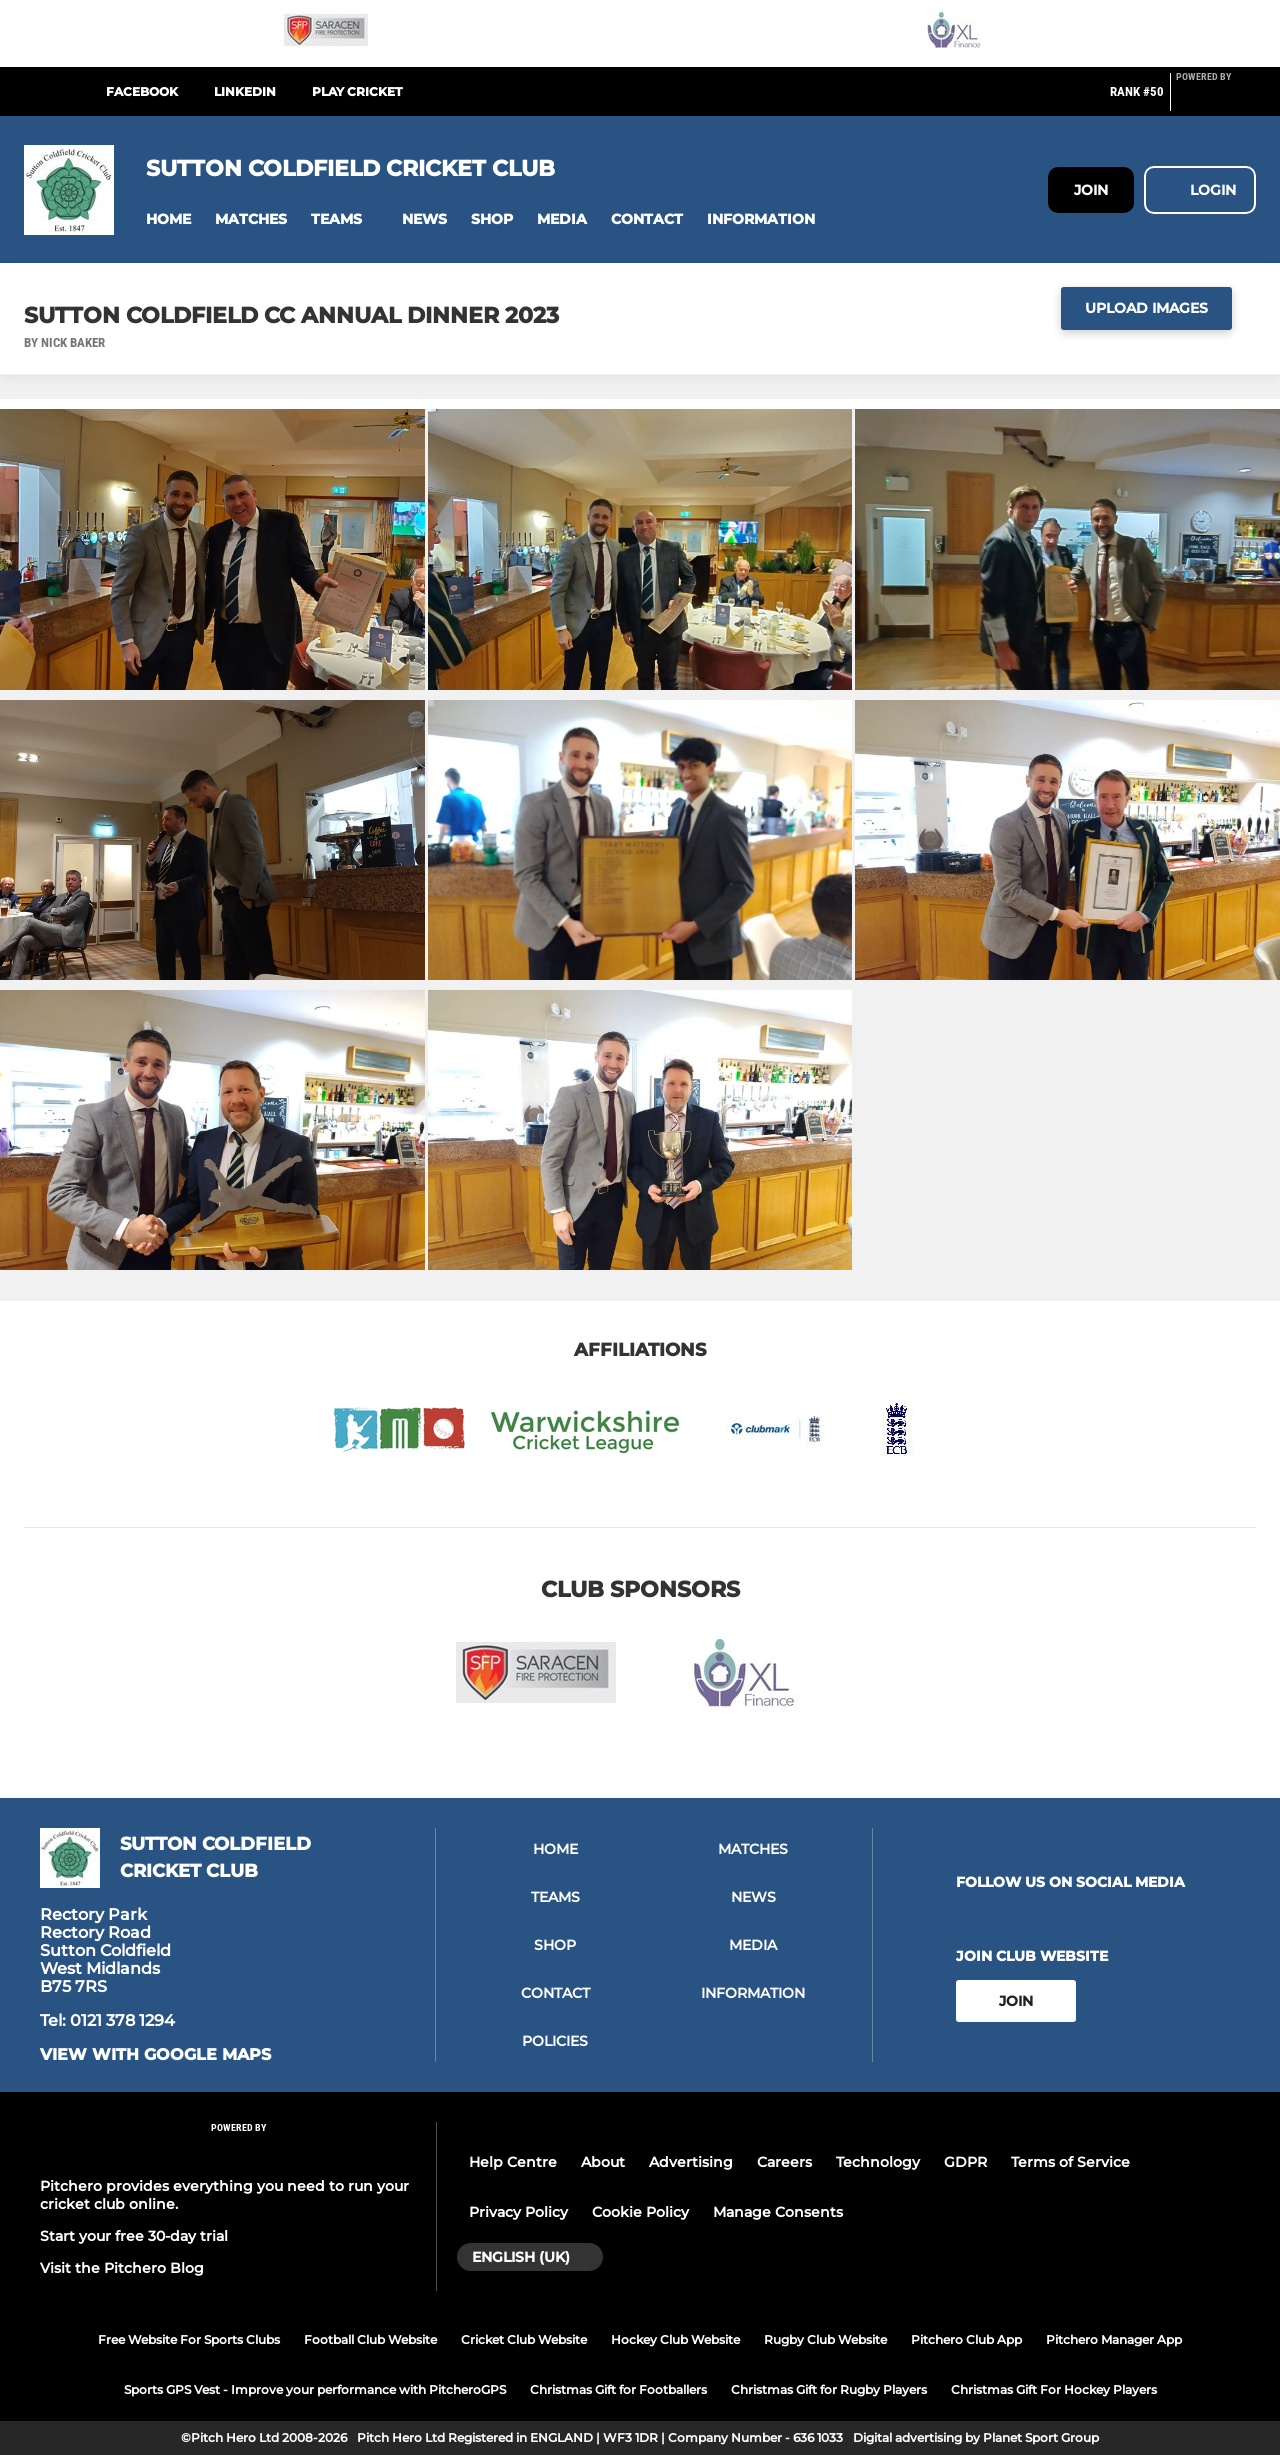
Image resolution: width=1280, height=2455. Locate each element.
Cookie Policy (640, 2212)
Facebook (142, 91)
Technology (878, 2162)
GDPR (965, 2162)
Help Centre (513, 2162)
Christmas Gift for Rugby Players (829, 2389)
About (603, 2162)
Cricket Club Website (524, 2339)
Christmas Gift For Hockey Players (1054, 2389)
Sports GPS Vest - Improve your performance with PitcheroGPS (315, 2389)
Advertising (691, 2162)
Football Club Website (370, 2339)
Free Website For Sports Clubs (189, 2339)
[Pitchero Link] (1216, 100)
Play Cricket (357, 91)
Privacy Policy (518, 2212)
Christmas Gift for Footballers (618, 2389)
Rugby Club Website (825, 2339)
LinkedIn (245, 91)
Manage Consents (778, 2212)
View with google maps (155, 2055)
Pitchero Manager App (1114, 2339)
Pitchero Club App (966, 2339)
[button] (168, 219)
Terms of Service (1070, 2162)
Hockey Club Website (675, 2339)
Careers (784, 2162)
